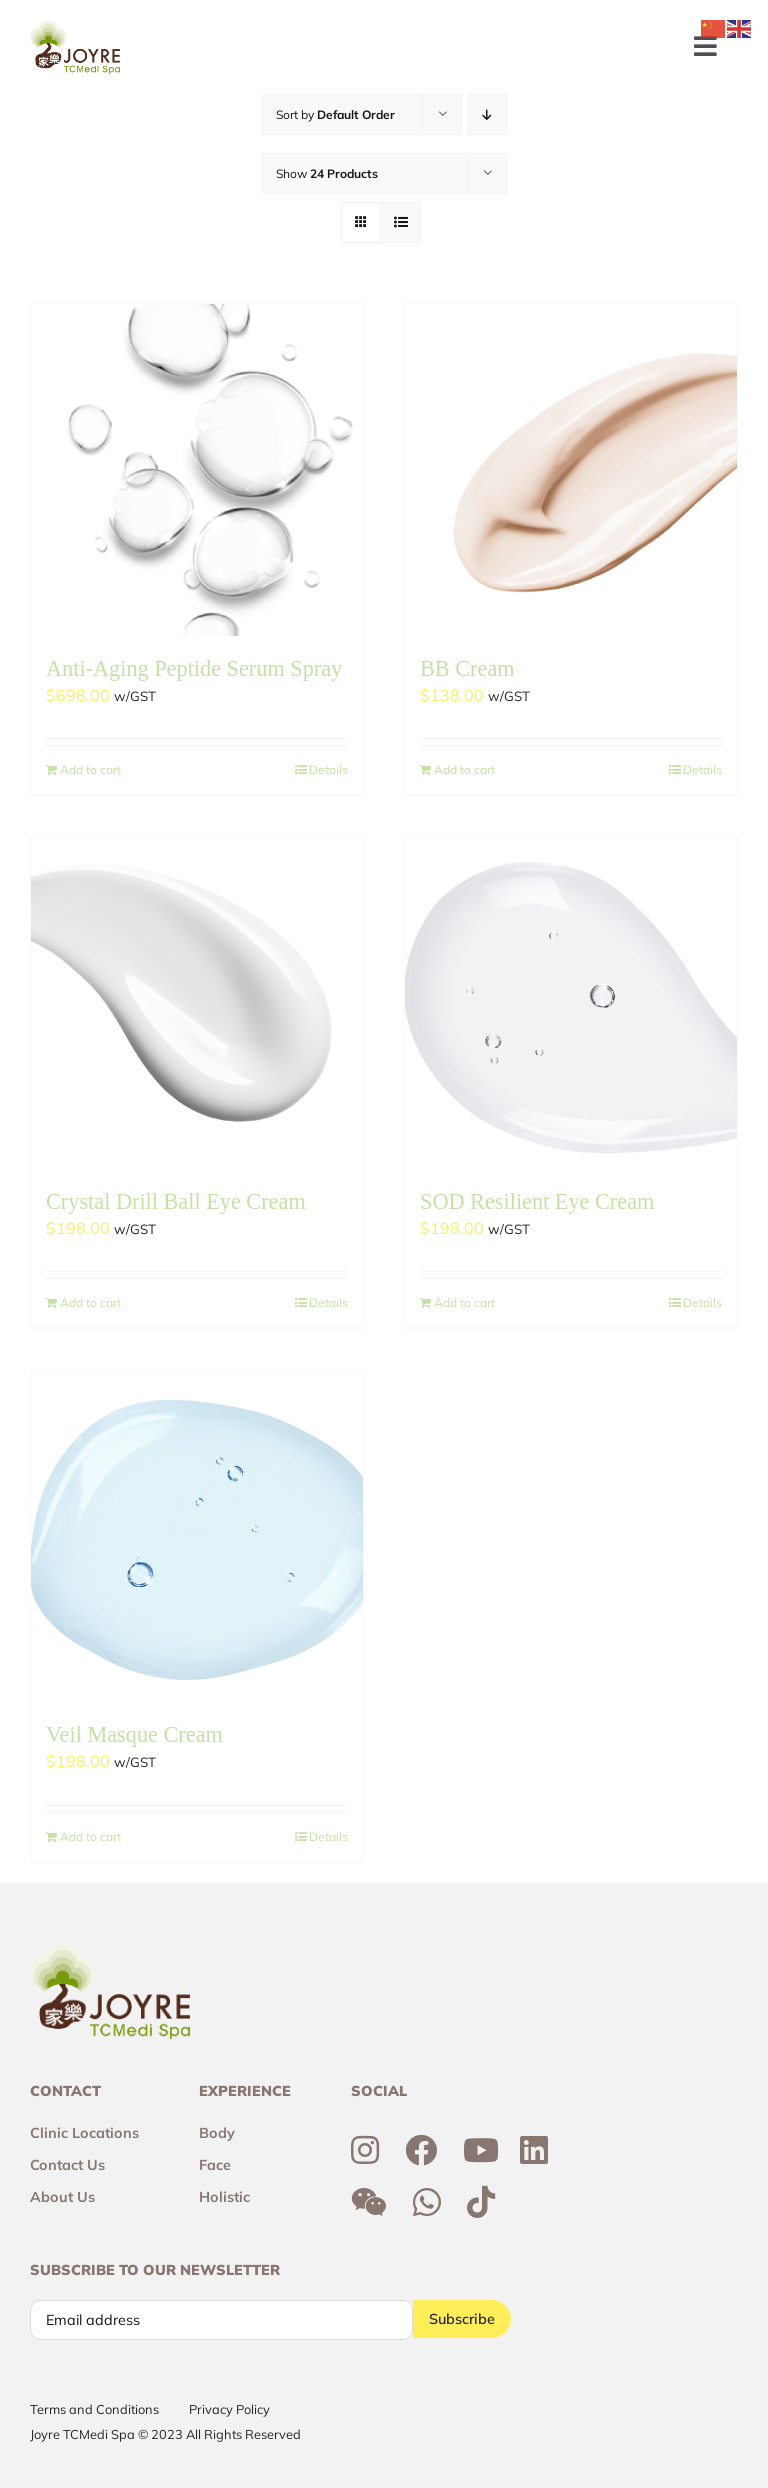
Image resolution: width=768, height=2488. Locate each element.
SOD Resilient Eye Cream (537, 1201)
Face (215, 2165)
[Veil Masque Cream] (197, 1536)
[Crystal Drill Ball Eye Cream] (197, 1003)
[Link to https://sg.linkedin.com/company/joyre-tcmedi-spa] (534, 2150)
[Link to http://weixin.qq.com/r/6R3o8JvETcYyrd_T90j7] (369, 2202)
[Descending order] (487, 114)
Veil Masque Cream (134, 1734)
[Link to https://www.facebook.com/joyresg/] (421, 2150)
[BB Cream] (571, 470)
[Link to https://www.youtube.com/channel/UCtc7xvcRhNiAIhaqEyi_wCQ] (481, 2150)
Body (217, 2133)
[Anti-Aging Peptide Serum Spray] (197, 470)
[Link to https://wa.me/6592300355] (427, 2202)
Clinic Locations (84, 2133)
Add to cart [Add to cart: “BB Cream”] (464, 769)
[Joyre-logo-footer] (75, 28)
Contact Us (67, 2165)
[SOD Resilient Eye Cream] (571, 1003)
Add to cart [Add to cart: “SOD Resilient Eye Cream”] (464, 1302)
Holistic (224, 2197)
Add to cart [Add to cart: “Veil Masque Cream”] (90, 1836)
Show (327, 173)
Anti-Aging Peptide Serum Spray (194, 668)
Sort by (335, 114)
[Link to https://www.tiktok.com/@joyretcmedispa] (481, 2202)
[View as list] (400, 222)
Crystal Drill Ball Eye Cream (176, 1201)
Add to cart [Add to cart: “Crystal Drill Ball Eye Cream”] (90, 1302)
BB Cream (467, 668)
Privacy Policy (229, 2409)
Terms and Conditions (94, 2409)
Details (328, 769)
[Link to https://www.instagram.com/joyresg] (365, 2150)
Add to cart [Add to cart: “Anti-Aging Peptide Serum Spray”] (90, 769)
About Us (62, 2197)
